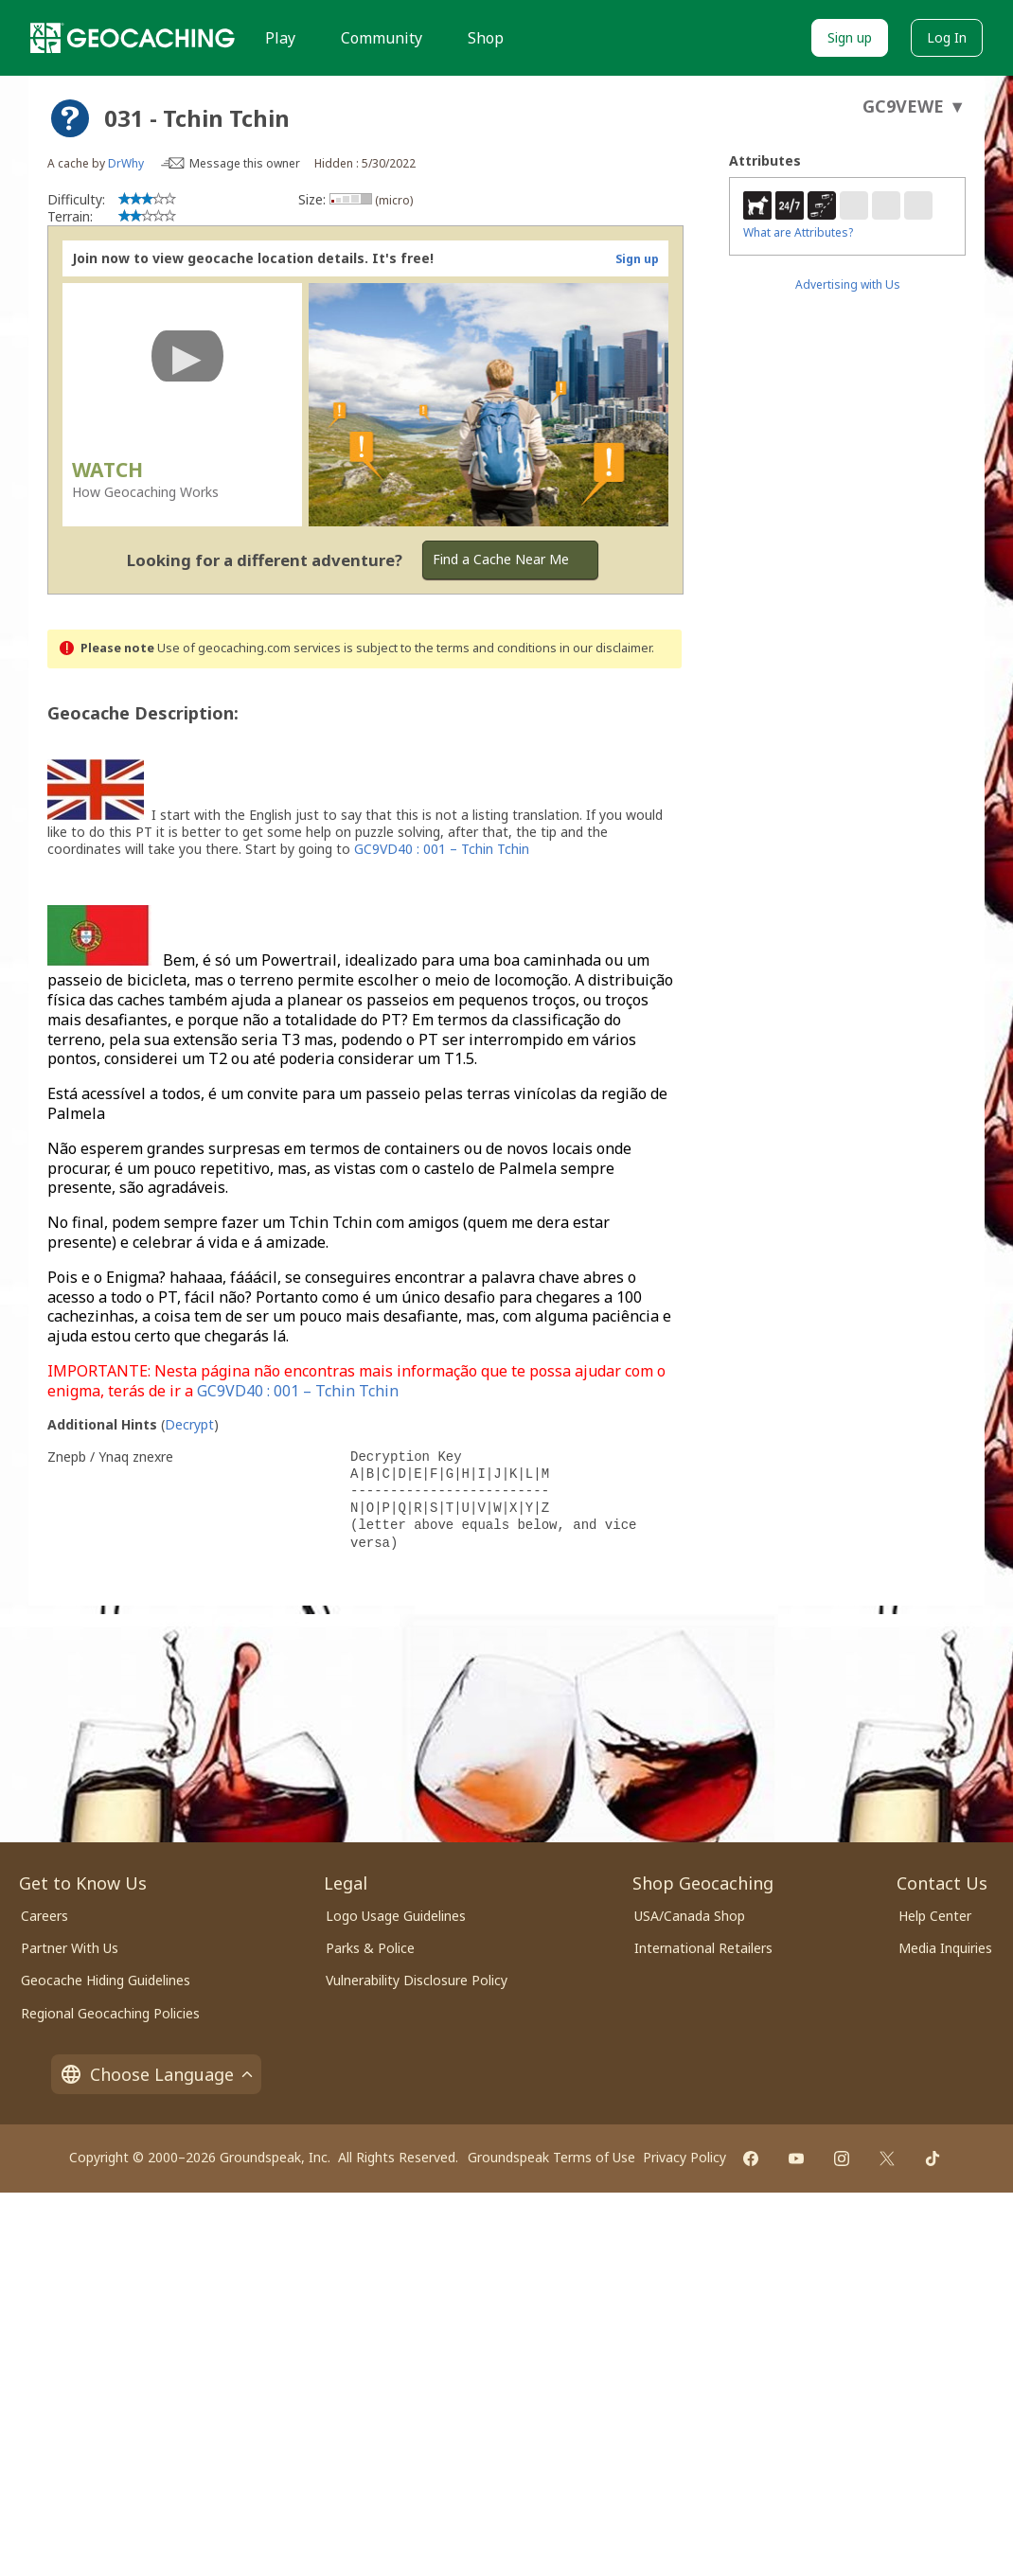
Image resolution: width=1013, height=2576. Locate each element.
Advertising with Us (847, 284)
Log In (947, 37)
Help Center (934, 1916)
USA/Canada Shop (689, 1916)
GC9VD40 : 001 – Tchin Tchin (441, 849)
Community (381, 37)
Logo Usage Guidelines (396, 1916)
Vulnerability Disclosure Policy (416, 1980)
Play (280, 37)
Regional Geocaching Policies (110, 2013)
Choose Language (156, 2074)
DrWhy (126, 163)
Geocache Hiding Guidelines (105, 1980)
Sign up (849, 37)
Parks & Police (370, 1948)
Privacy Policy (684, 2157)
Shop (486, 37)
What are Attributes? (798, 232)
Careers (44, 1916)
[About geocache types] (70, 118)
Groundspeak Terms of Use (551, 2157)
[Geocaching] (132, 38)
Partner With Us (69, 1948)
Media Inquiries (945, 1948)
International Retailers (703, 1948)
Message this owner (244, 163)
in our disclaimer (605, 648)
